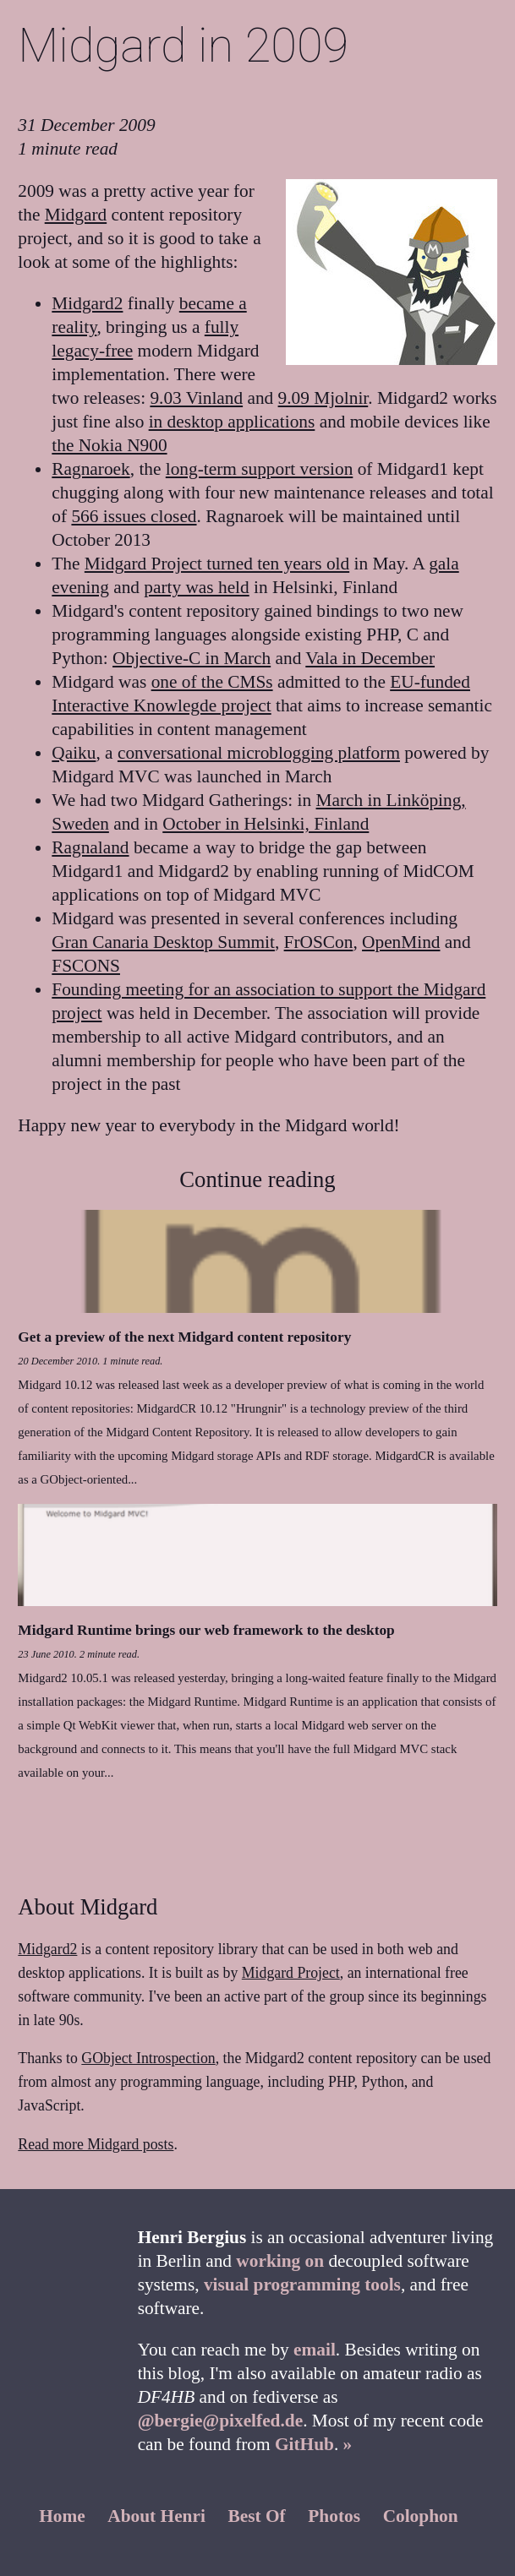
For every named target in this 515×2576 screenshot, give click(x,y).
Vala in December (370, 658)
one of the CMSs (212, 682)
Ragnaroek (90, 469)
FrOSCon (318, 942)
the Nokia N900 (109, 445)
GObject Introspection (148, 2058)
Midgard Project (291, 1972)
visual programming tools (302, 2284)
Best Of (257, 2516)
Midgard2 (87, 303)
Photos (334, 2516)
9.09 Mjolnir (323, 398)
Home (62, 2516)
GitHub (304, 2444)
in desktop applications (232, 421)
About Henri (156, 2516)
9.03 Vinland (196, 398)
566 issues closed (133, 516)
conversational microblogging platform (259, 753)
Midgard (76, 214)
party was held (196, 587)
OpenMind (401, 942)
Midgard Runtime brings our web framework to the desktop (206, 1630)
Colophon (420, 2516)
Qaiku (74, 753)
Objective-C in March (191, 658)
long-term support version (259, 469)
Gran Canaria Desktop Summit (163, 942)
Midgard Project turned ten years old (217, 563)
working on (280, 2261)
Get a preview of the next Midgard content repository (184, 1337)
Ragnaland (90, 847)
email (314, 2349)
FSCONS (86, 966)
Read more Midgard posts (95, 2144)
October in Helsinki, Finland (265, 824)
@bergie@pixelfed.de (220, 2420)
